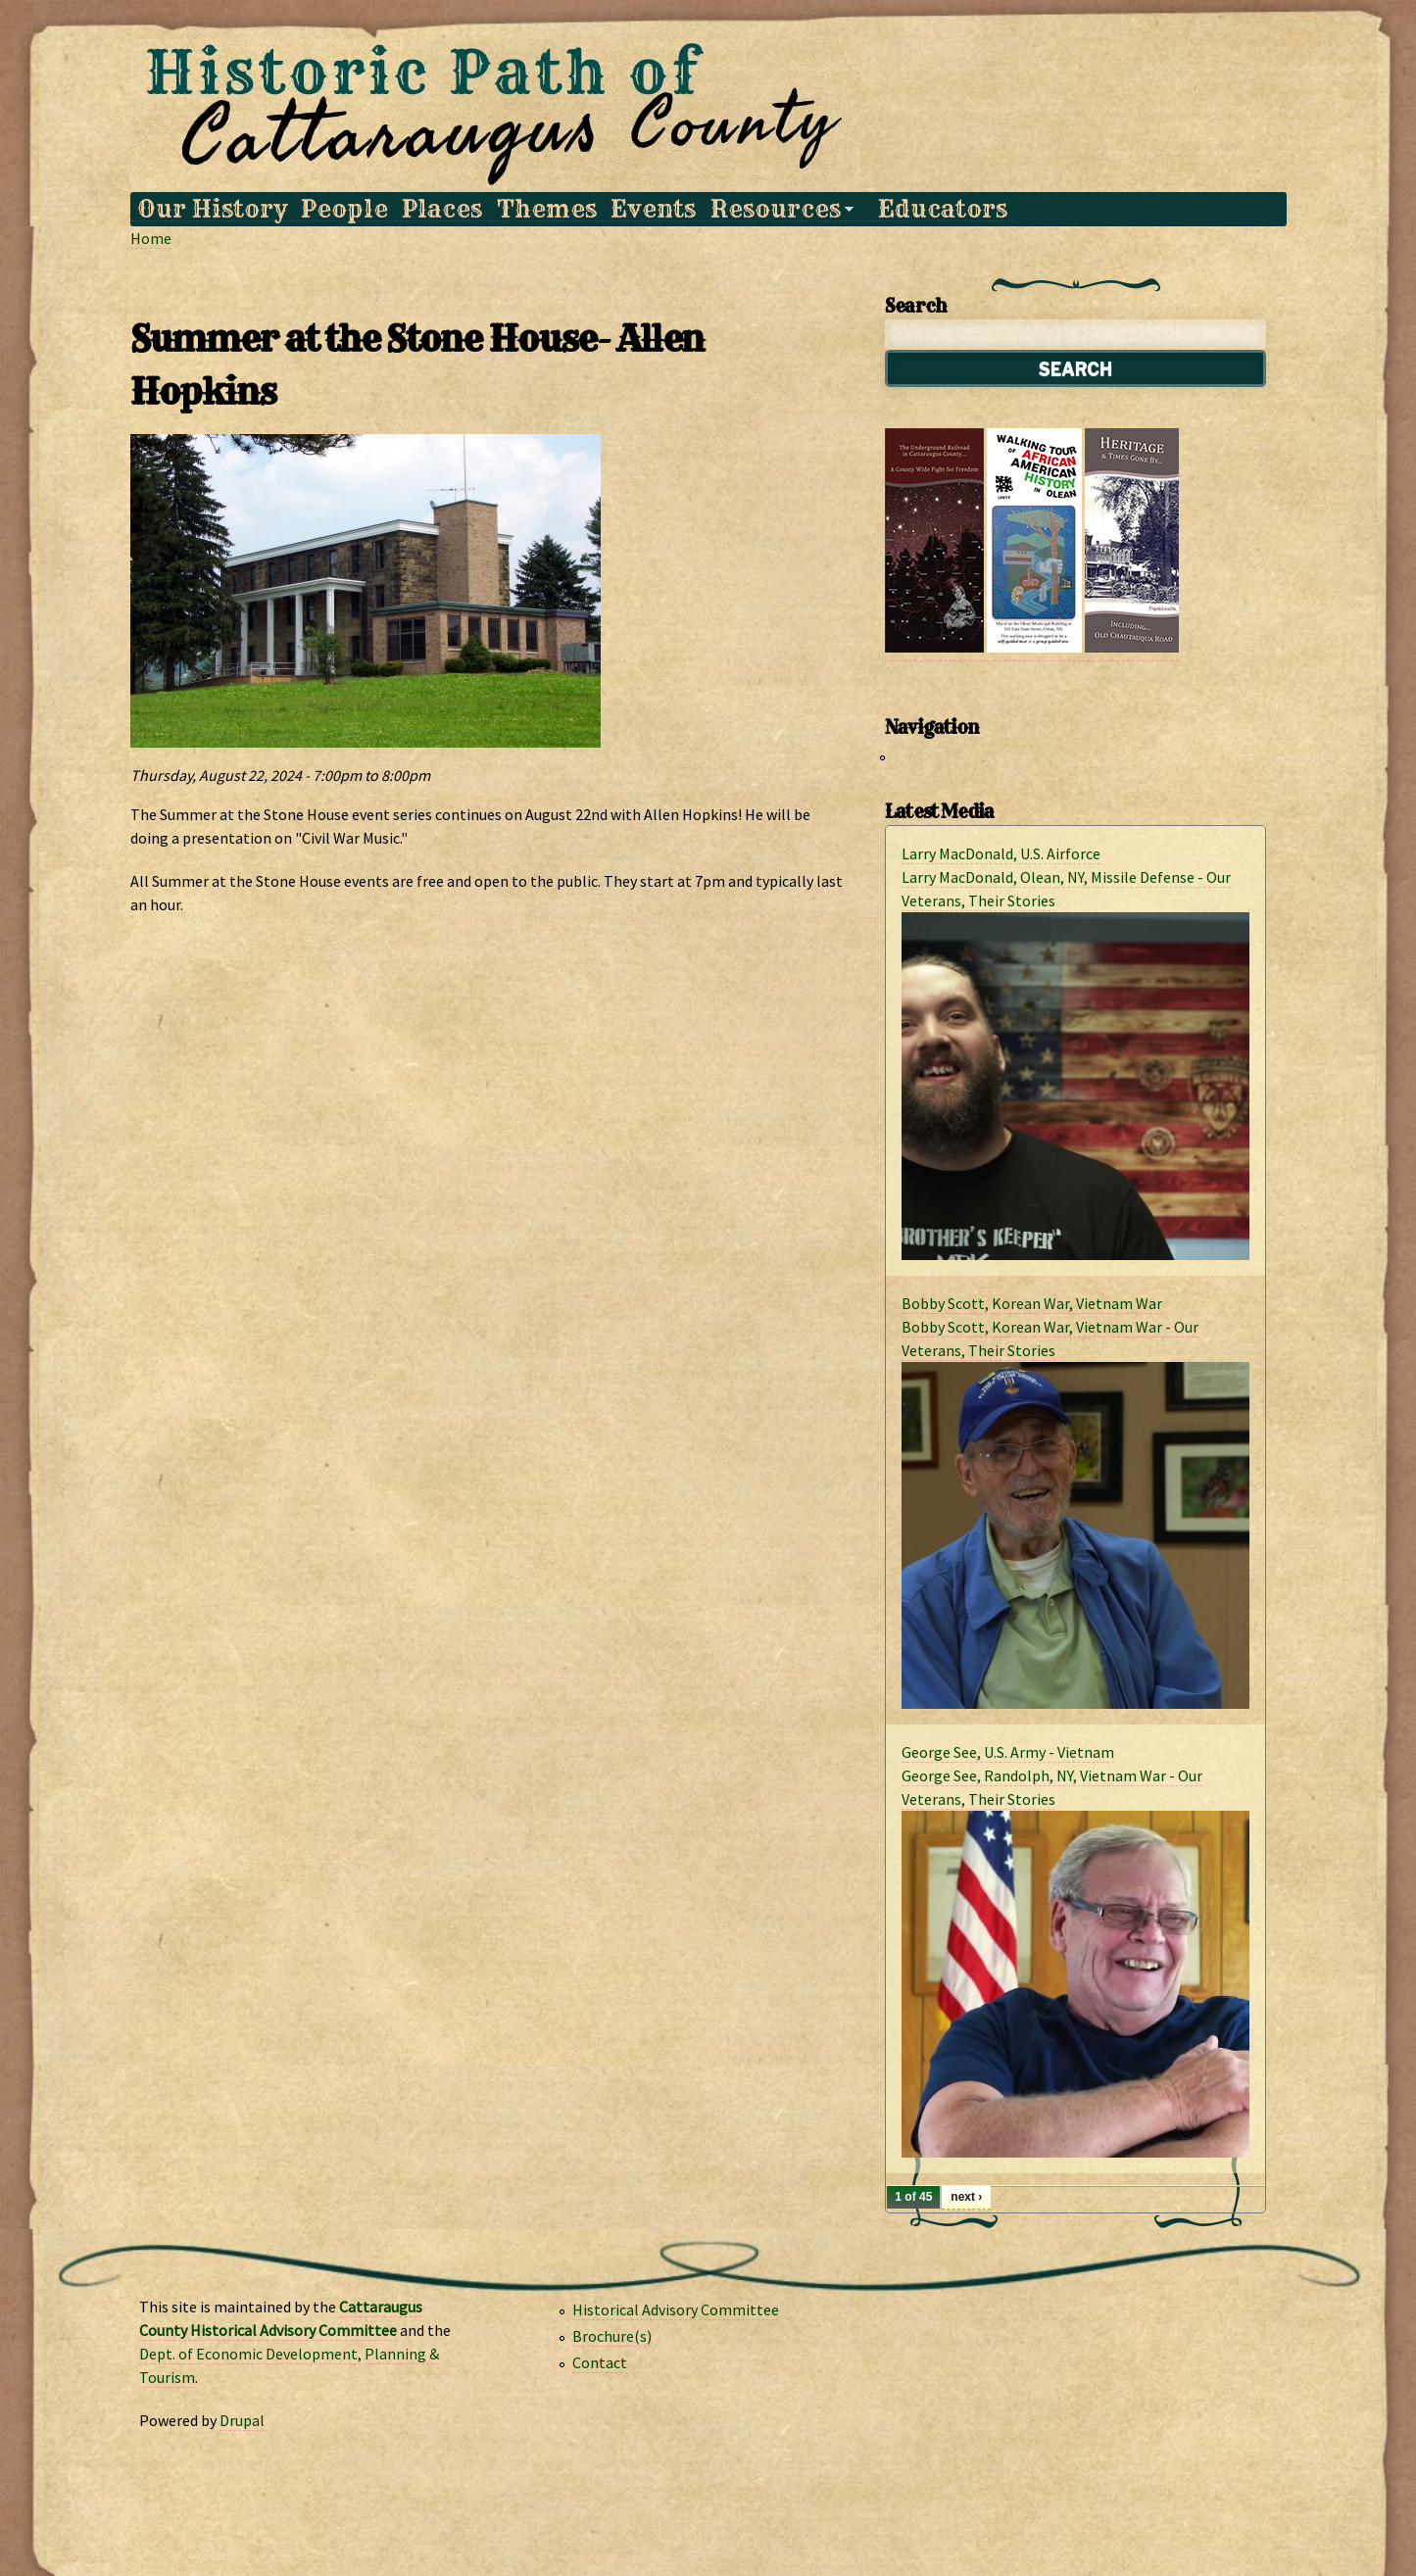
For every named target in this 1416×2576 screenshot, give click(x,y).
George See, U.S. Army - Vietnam (1008, 1752)
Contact (599, 2362)
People (344, 209)
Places (442, 209)
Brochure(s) (612, 2336)
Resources (778, 209)
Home (150, 238)
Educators (942, 209)
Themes (547, 209)
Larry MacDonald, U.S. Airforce (1001, 853)
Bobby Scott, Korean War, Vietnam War (1032, 1303)
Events (653, 209)
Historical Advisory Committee (675, 2309)
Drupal (242, 2420)
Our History (212, 209)
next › (966, 2197)
